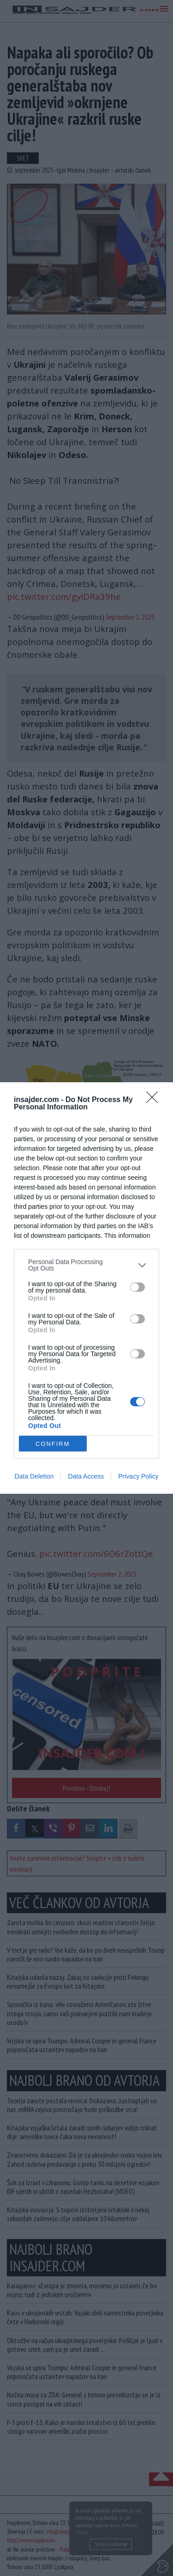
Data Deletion (34, 1476)
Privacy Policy (138, 1476)
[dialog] (86, 1288)
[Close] (155, 1100)
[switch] (137, 1287)
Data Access (86, 1476)
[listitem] (86, 1265)
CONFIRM (53, 1443)
